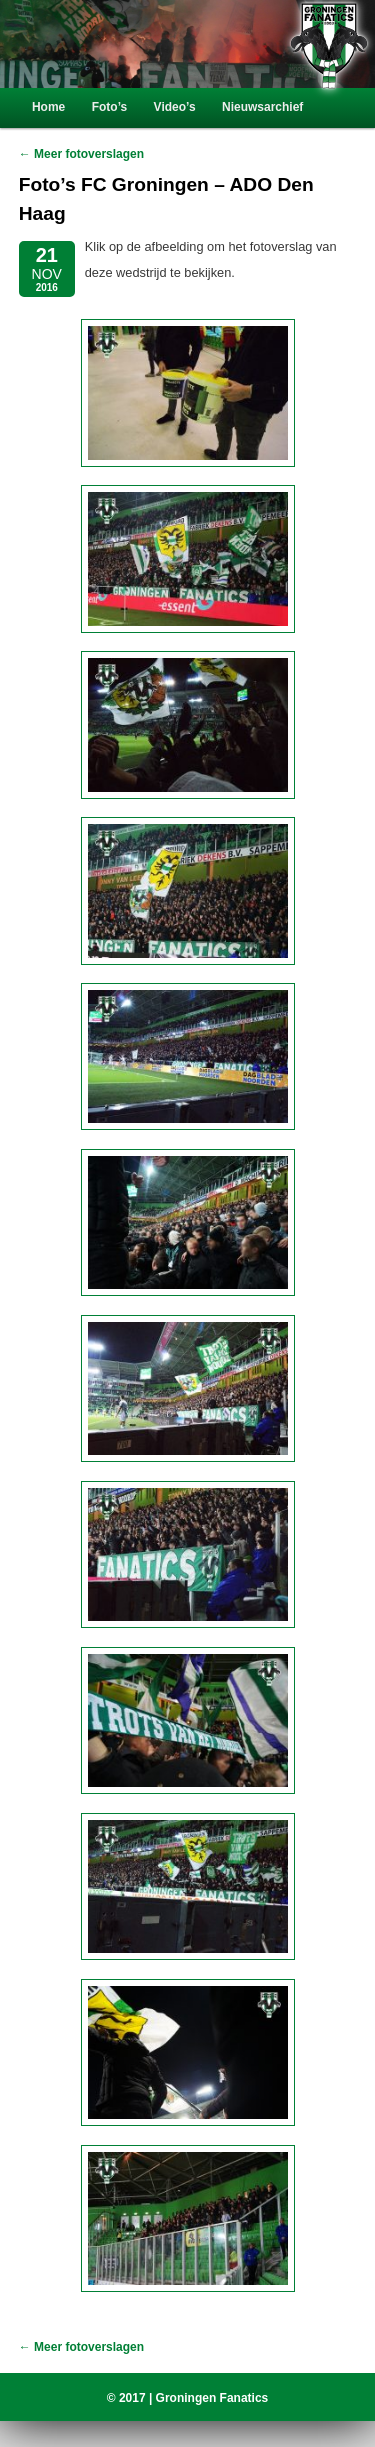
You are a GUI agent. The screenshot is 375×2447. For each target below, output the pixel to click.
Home (48, 107)
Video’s (175, 107)
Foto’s (110, 107)
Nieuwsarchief (262, 107)
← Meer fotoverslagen (81, 154)
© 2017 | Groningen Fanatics (188, 2398)
